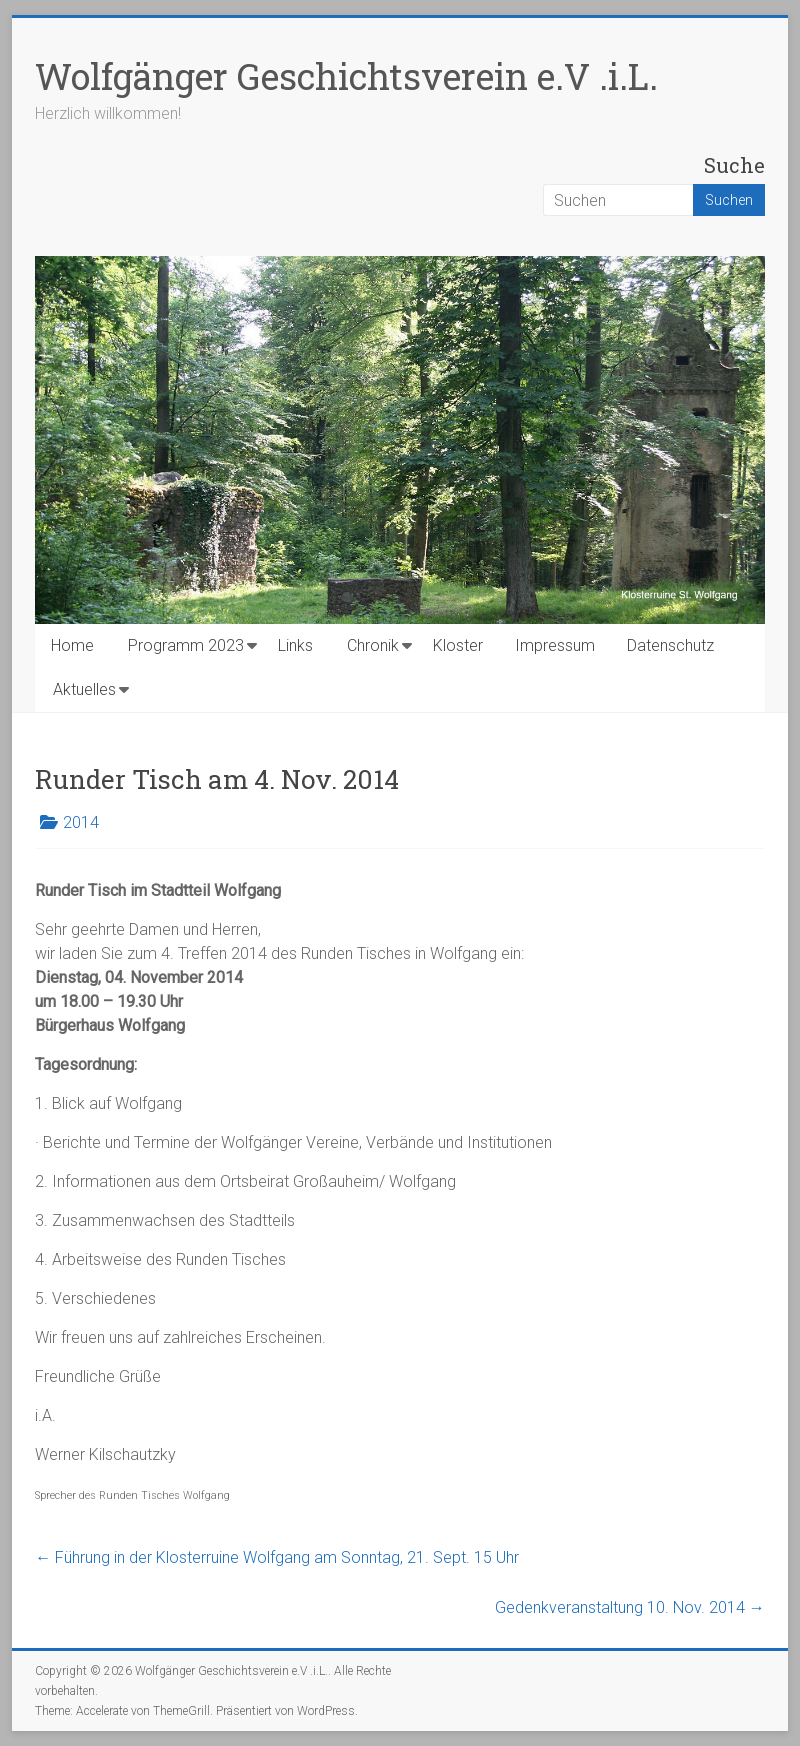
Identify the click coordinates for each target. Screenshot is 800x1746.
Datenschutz (670, 645)
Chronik (373, 645)
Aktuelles (84, 689)
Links (295, 645)
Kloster (458, 645)
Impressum (555, 645)
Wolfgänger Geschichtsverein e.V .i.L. (346, 76)
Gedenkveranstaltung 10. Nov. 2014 (630, 1607)
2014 (81, 822)
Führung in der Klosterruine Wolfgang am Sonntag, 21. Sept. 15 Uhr (277, 1557)
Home (72, 645)
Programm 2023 (186, 645)
